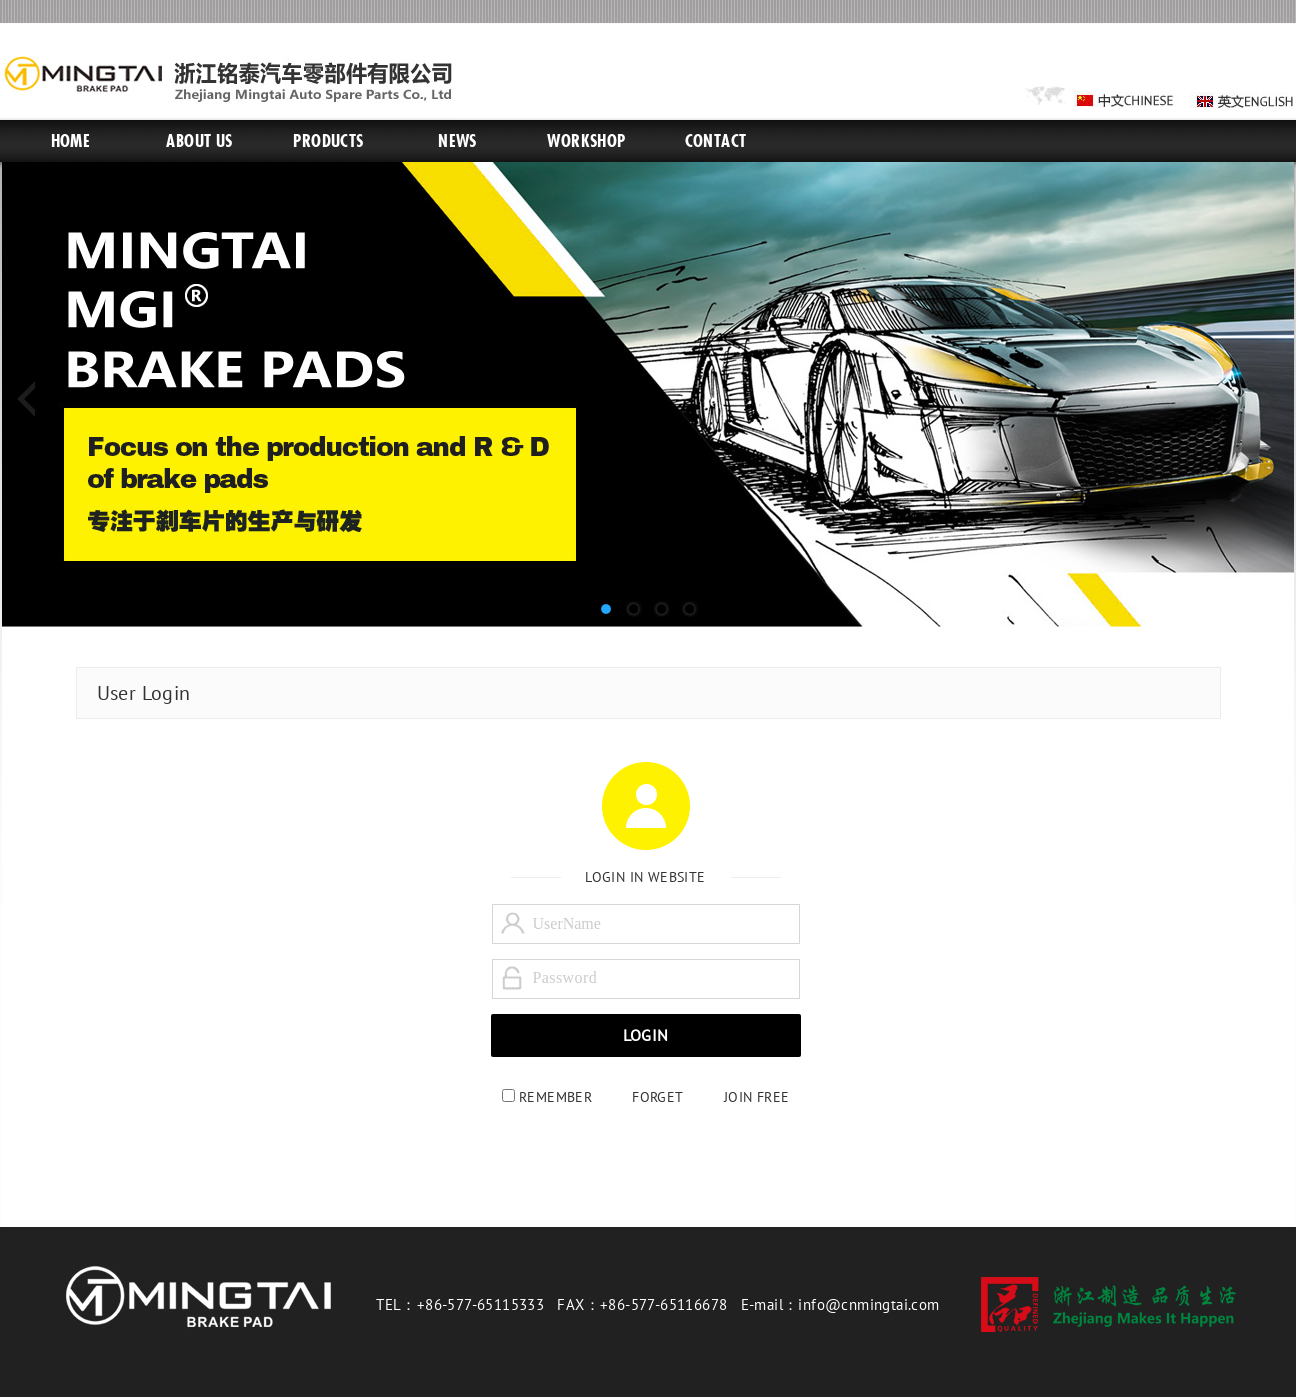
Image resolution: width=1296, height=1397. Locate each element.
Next (1264, 400)
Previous (32, 400)
